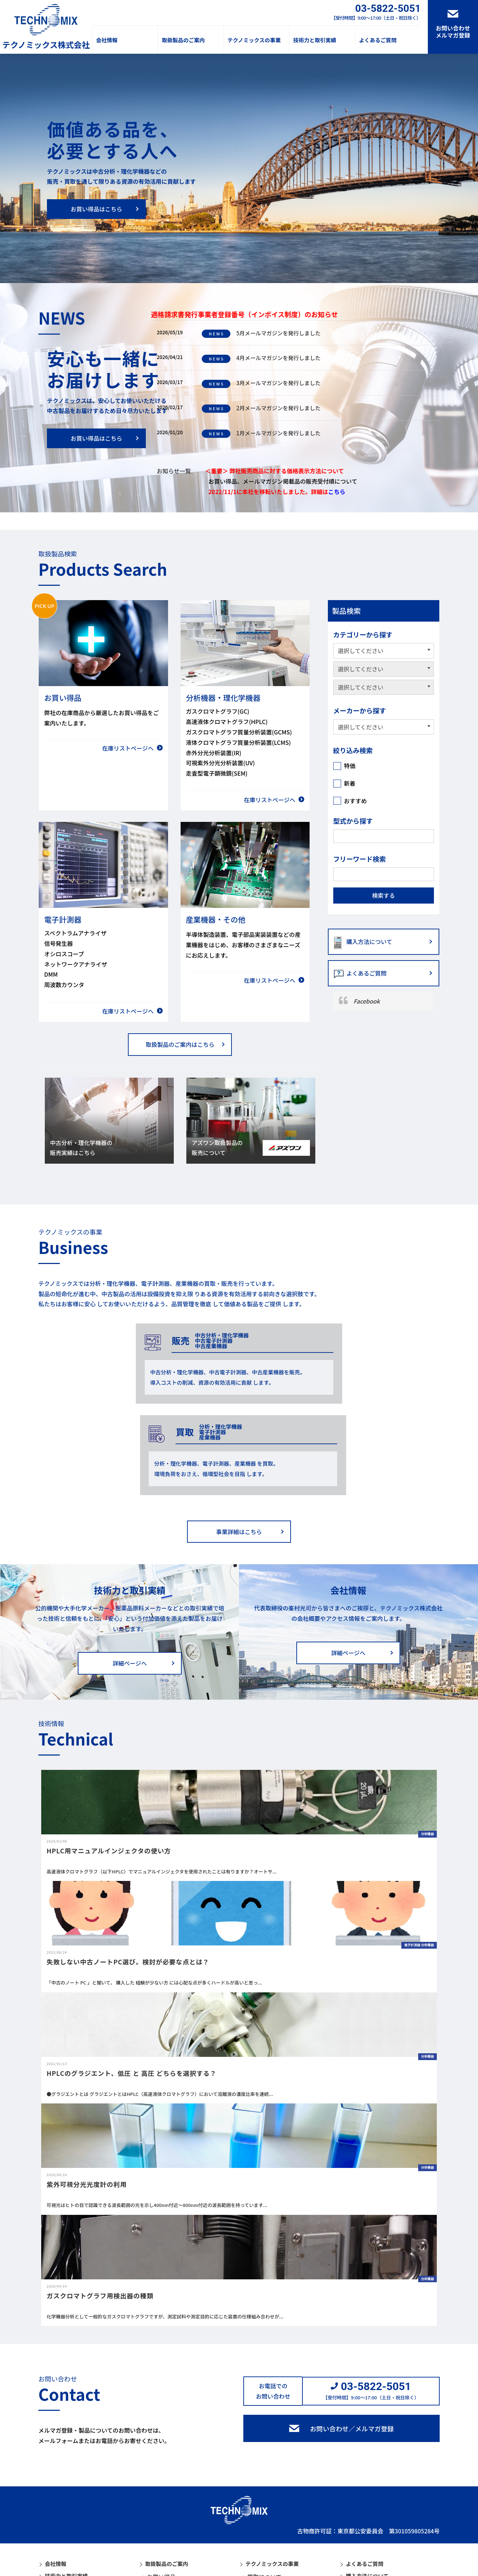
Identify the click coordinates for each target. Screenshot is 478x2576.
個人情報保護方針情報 (67, 2567)
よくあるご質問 (378, 40)
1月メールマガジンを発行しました (263, 432)
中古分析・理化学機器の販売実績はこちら (81, 1147)
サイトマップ (136, 2567)
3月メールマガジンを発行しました (263, 382)
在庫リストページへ (128, 748)
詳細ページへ (130, 1572)
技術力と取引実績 (314, 40)
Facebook (367, 1001)
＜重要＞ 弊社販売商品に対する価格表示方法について (274, 470)
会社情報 (107, 40)
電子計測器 (161, 2508)
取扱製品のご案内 (183, 40)
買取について (264, 2486)
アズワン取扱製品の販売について (217, 1147)
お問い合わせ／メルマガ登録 (352, 2337)
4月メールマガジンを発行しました (263, 357)
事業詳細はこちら (239, 1441)
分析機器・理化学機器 (175, 2497)
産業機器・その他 (170, 2518)
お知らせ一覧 (174, 470)
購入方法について (369, 941)
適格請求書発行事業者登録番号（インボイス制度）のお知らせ (244, 314)
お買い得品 (161, 2486)
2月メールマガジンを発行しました (263, 407)
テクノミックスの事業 (254, 40)
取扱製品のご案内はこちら (179, 1044)
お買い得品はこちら (96, 209)
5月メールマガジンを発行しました (263, 333)
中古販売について (270, 2497)
